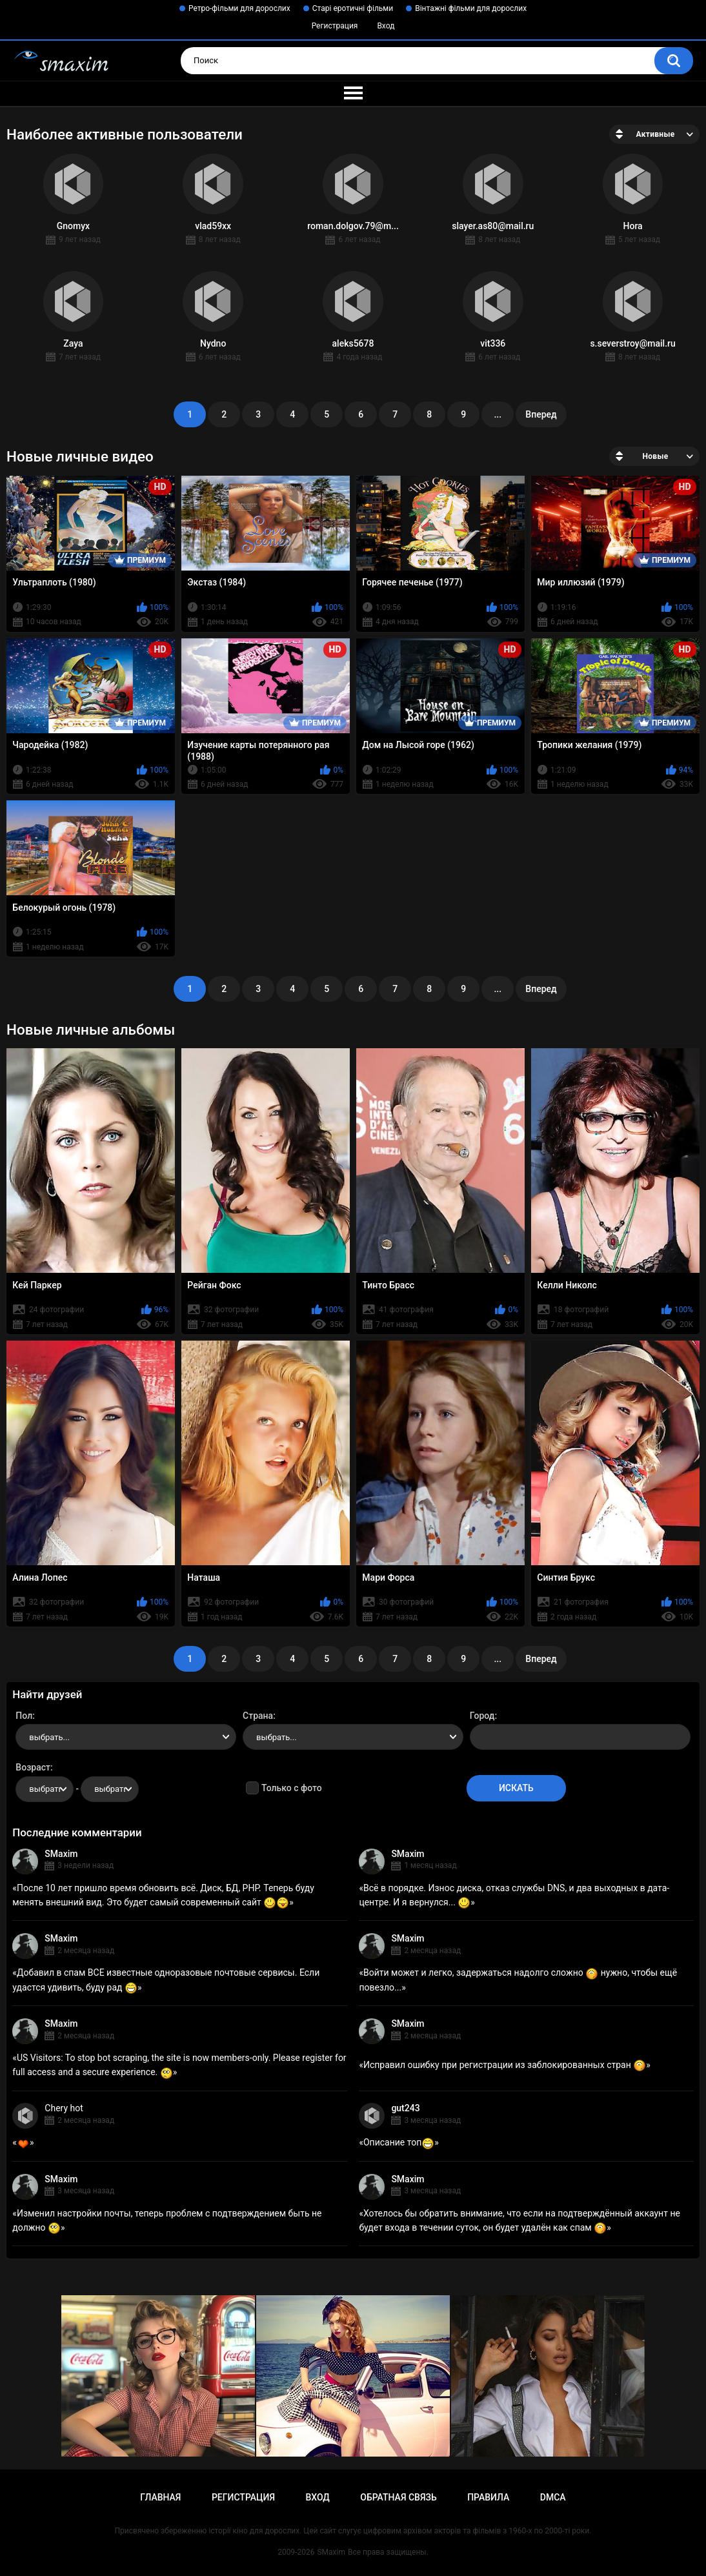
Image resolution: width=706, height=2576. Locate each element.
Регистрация (335, 25)
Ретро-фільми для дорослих (239, 8)
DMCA (553, 2497)
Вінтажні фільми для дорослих (471, 8)
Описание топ (398, 2142)
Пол (23, 1715)
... (497, 414)
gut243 (405, 2108)
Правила (488, 2497)
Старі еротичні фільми (352, 8)
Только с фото (291, 1788)
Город (482, 1715)
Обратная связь (398, 2497)
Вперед (540, 414)
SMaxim (61, 1854)
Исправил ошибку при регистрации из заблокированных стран (504, 2065)
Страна (258, 1715)
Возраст (32, 1767)
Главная (160, 2497)
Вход (385, 25)
